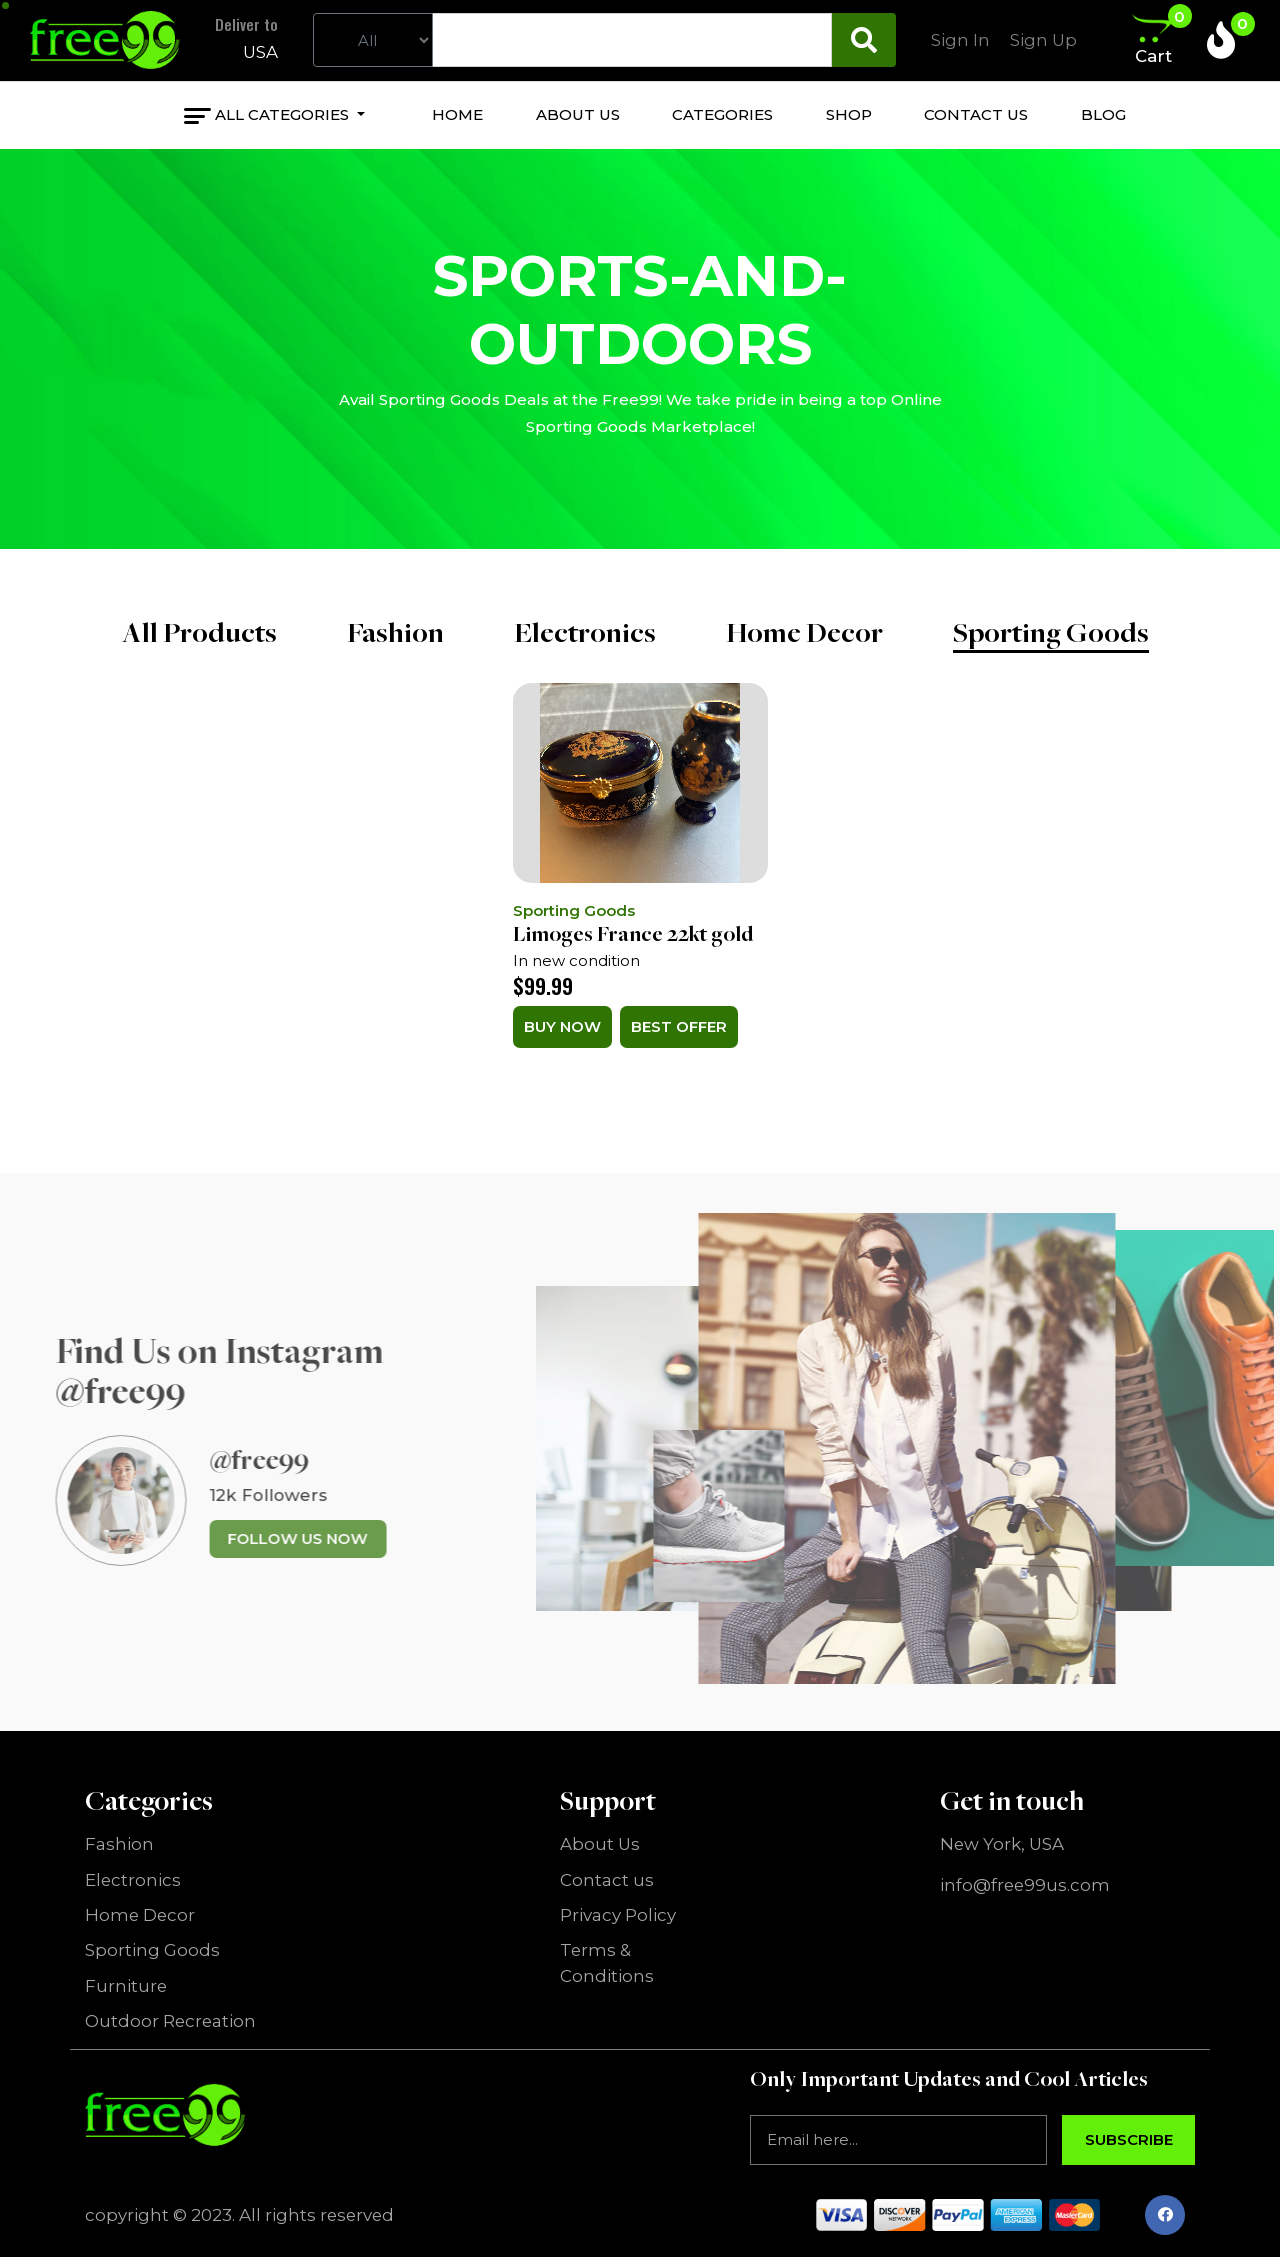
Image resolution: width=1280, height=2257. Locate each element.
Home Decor (804, 631)
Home (457, 114)
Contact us (976, 114)
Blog (1103, 114)
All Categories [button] (284, 114)
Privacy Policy (618, 1915)
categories (722, 114)
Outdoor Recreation (170, 2021)
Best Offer (679, 1026)
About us (578, 114)
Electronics (585, 631)
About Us (600, 1844)
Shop (849, 114)
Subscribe (1129, 2139)
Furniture (126, 1986)
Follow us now (256, 1538)
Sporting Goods (1051, 631)
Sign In (960, 40)
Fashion (395, 631)
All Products (199, 631)
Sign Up (1043, 40)
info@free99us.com (1025, 1885)
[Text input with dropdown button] (632, 40)
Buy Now (562, 1026)
